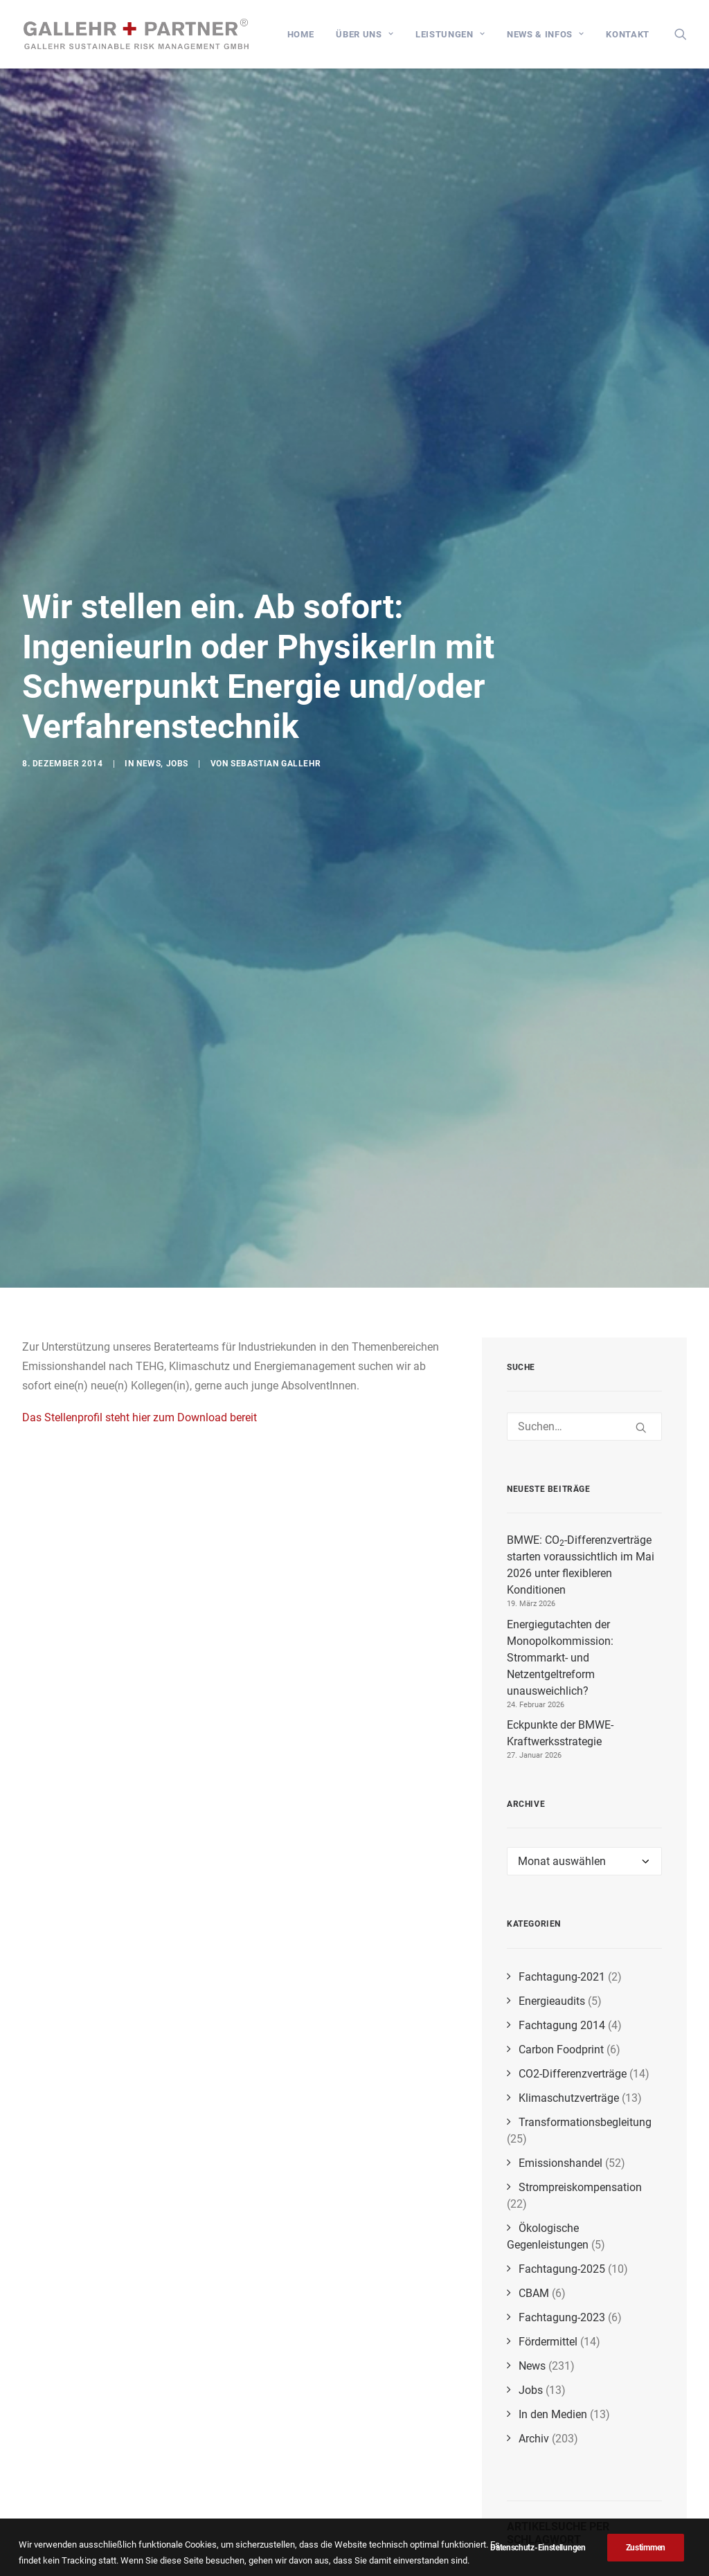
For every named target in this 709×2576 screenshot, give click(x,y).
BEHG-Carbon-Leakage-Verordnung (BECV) (576, 2519)
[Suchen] (584, 1257)
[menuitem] (301, 34)
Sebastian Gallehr (276, 712)
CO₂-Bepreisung (587, 2533)
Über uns (364, 34)
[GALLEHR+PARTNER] (136, 34)
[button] (680, 34)
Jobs (177, 712)
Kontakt (627, 34)
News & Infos (545, 34)
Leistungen (450, 34)
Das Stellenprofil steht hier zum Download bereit (139, 1247)
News (148, 712)
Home (300, 34)
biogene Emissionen (556, 2426)
